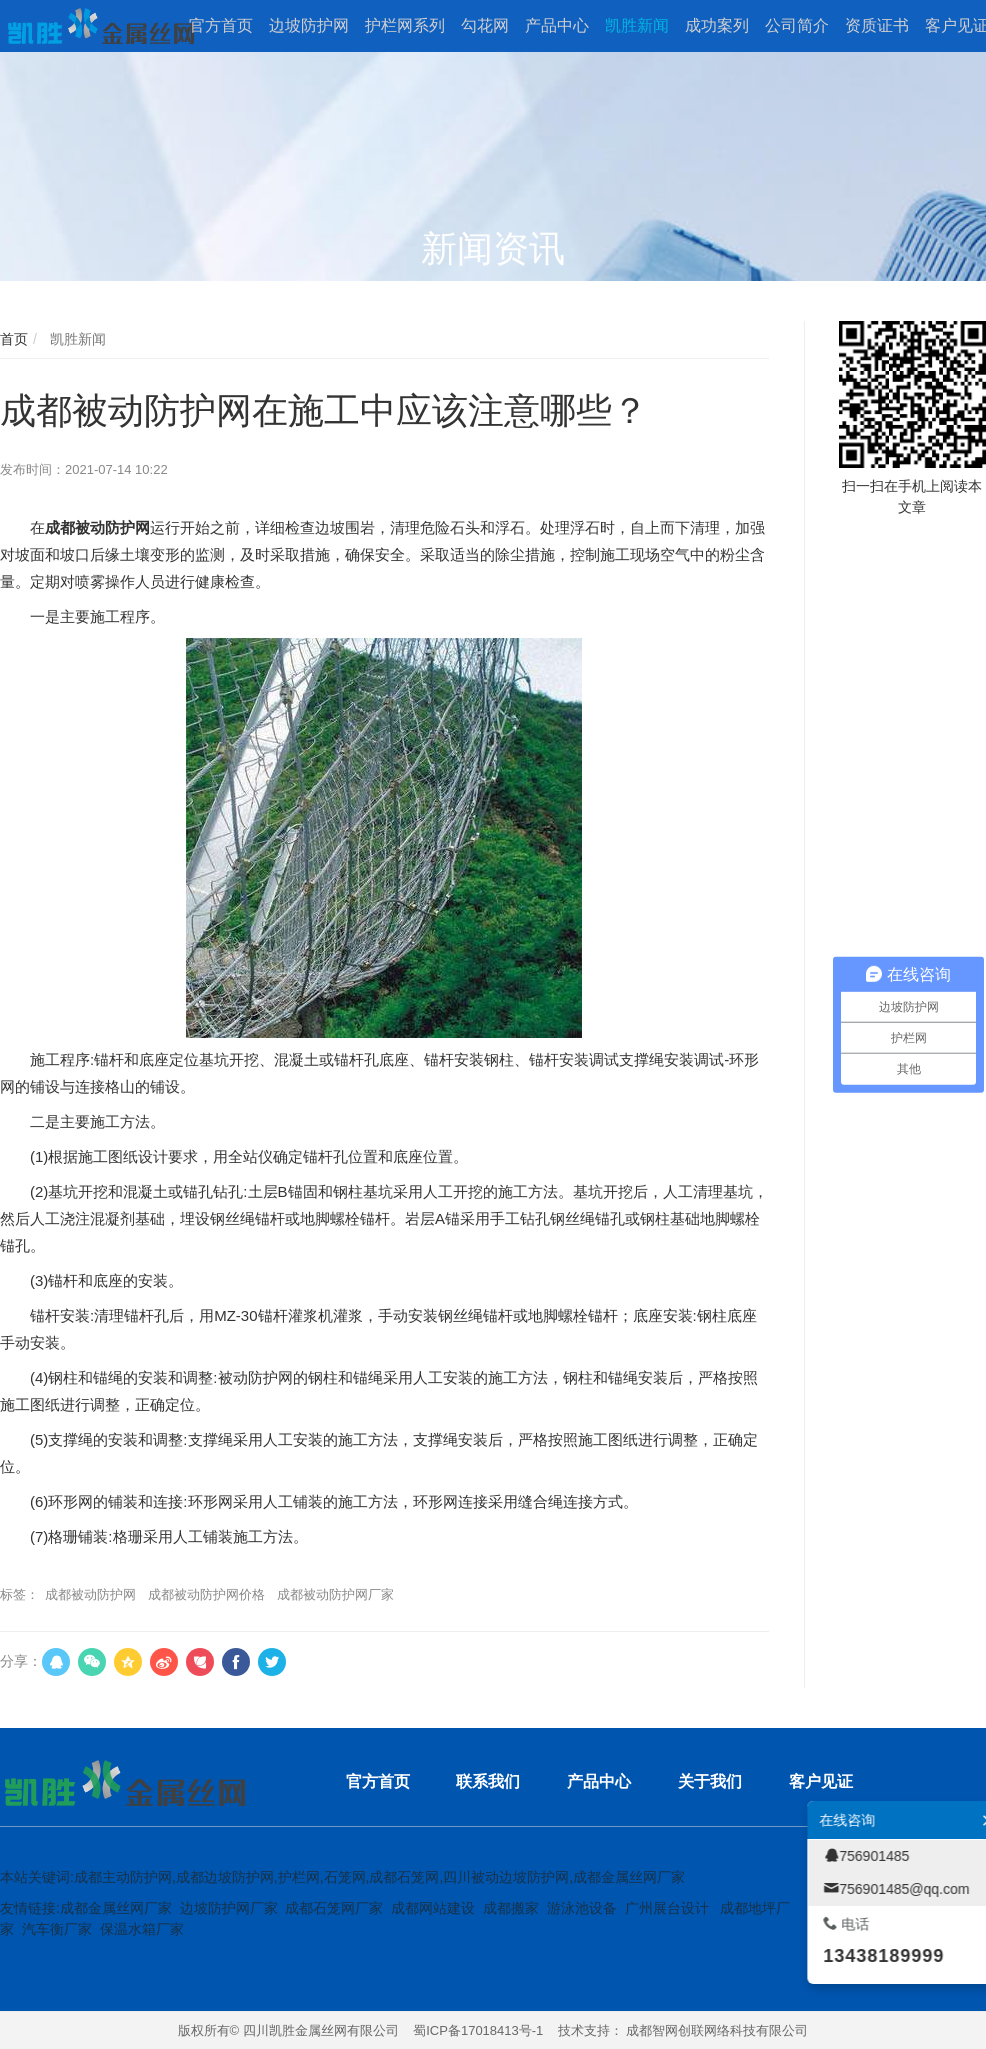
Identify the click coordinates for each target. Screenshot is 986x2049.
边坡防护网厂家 (229, 1908)
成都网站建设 (433, 1908)
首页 (14, 339)
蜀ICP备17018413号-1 (478, 2030)
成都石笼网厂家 (334, 1908)
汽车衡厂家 (57, 1929)
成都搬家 (511, 1908)
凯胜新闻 (76, 339)
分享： (21, 1661)
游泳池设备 (582, 1908)
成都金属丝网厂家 (116, 1908)
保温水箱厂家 (142, 1929)
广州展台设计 (667, 1908)
